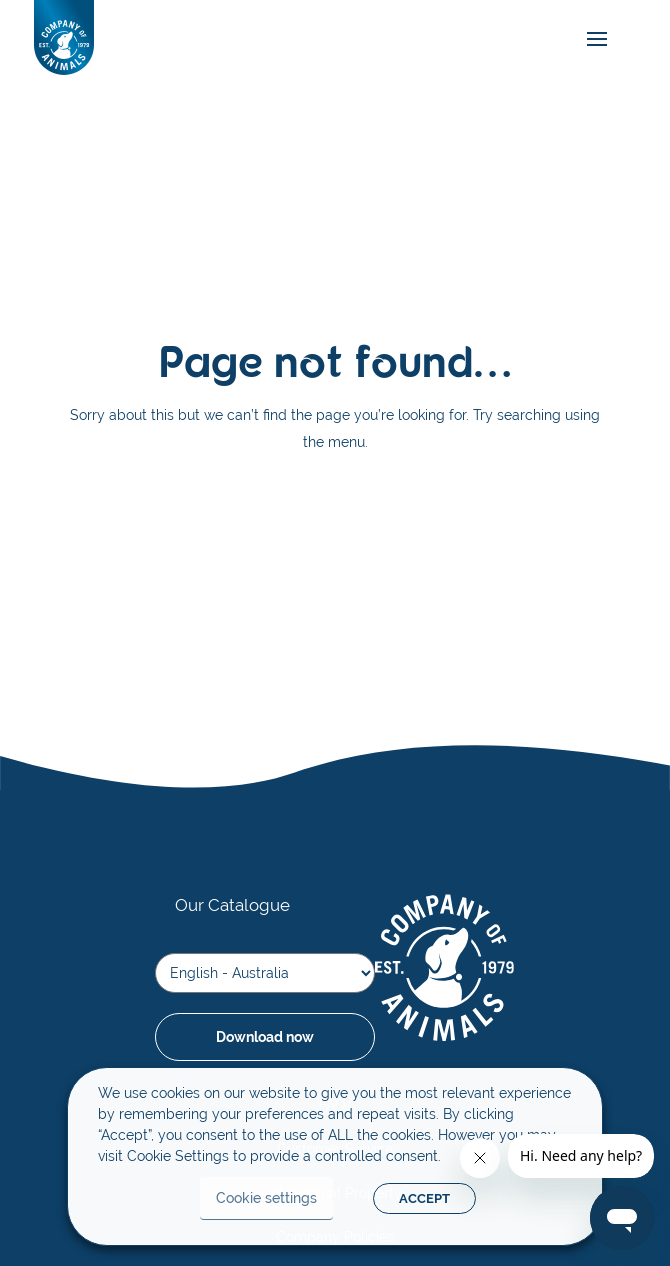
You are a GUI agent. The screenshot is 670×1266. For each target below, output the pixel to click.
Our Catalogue (232, 905)
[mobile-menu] (592, 39)
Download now (265, 1037)
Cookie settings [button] (266, 1198)
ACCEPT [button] (424, 1198)
